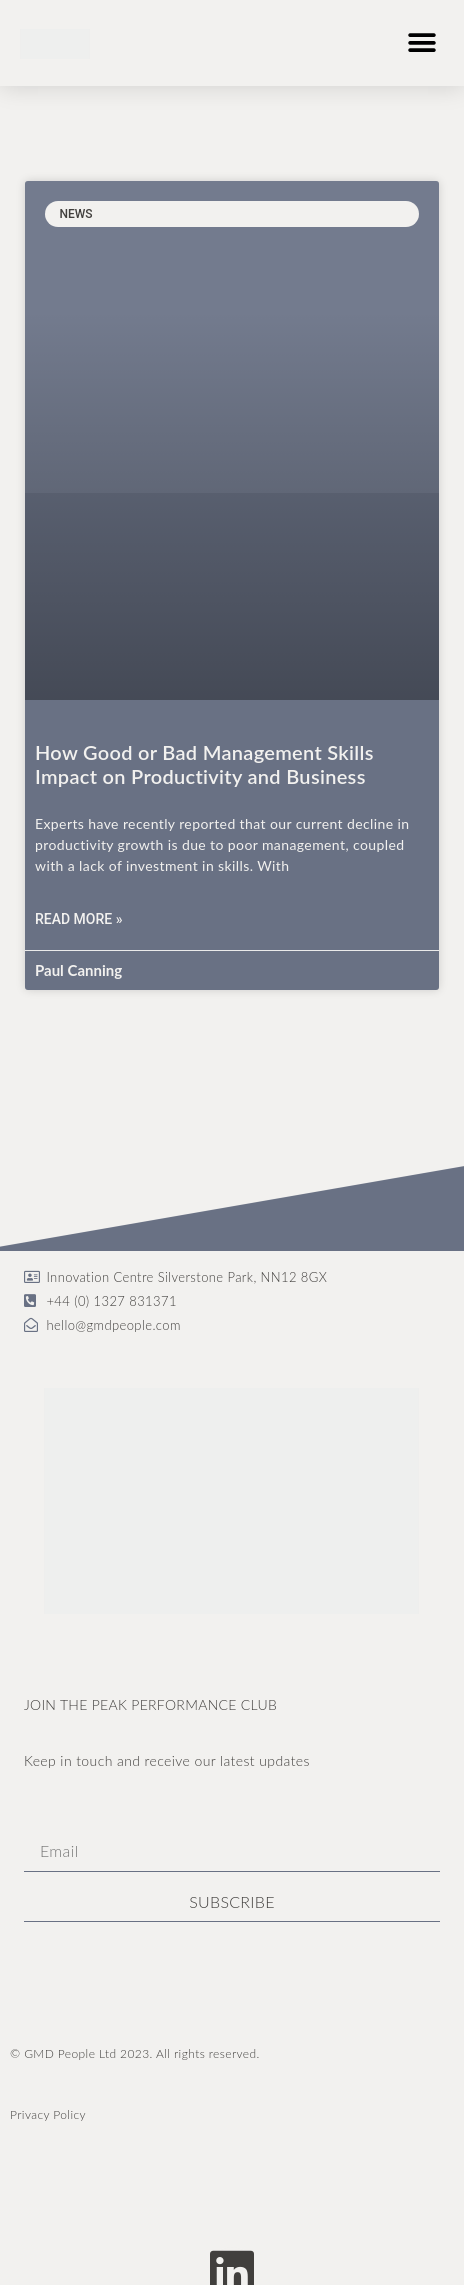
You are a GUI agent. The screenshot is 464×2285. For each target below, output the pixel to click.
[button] (421, 42)
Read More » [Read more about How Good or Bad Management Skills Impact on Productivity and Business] (79, 919)
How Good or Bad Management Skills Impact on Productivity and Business (204, 764)
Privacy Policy (48, 2114)
